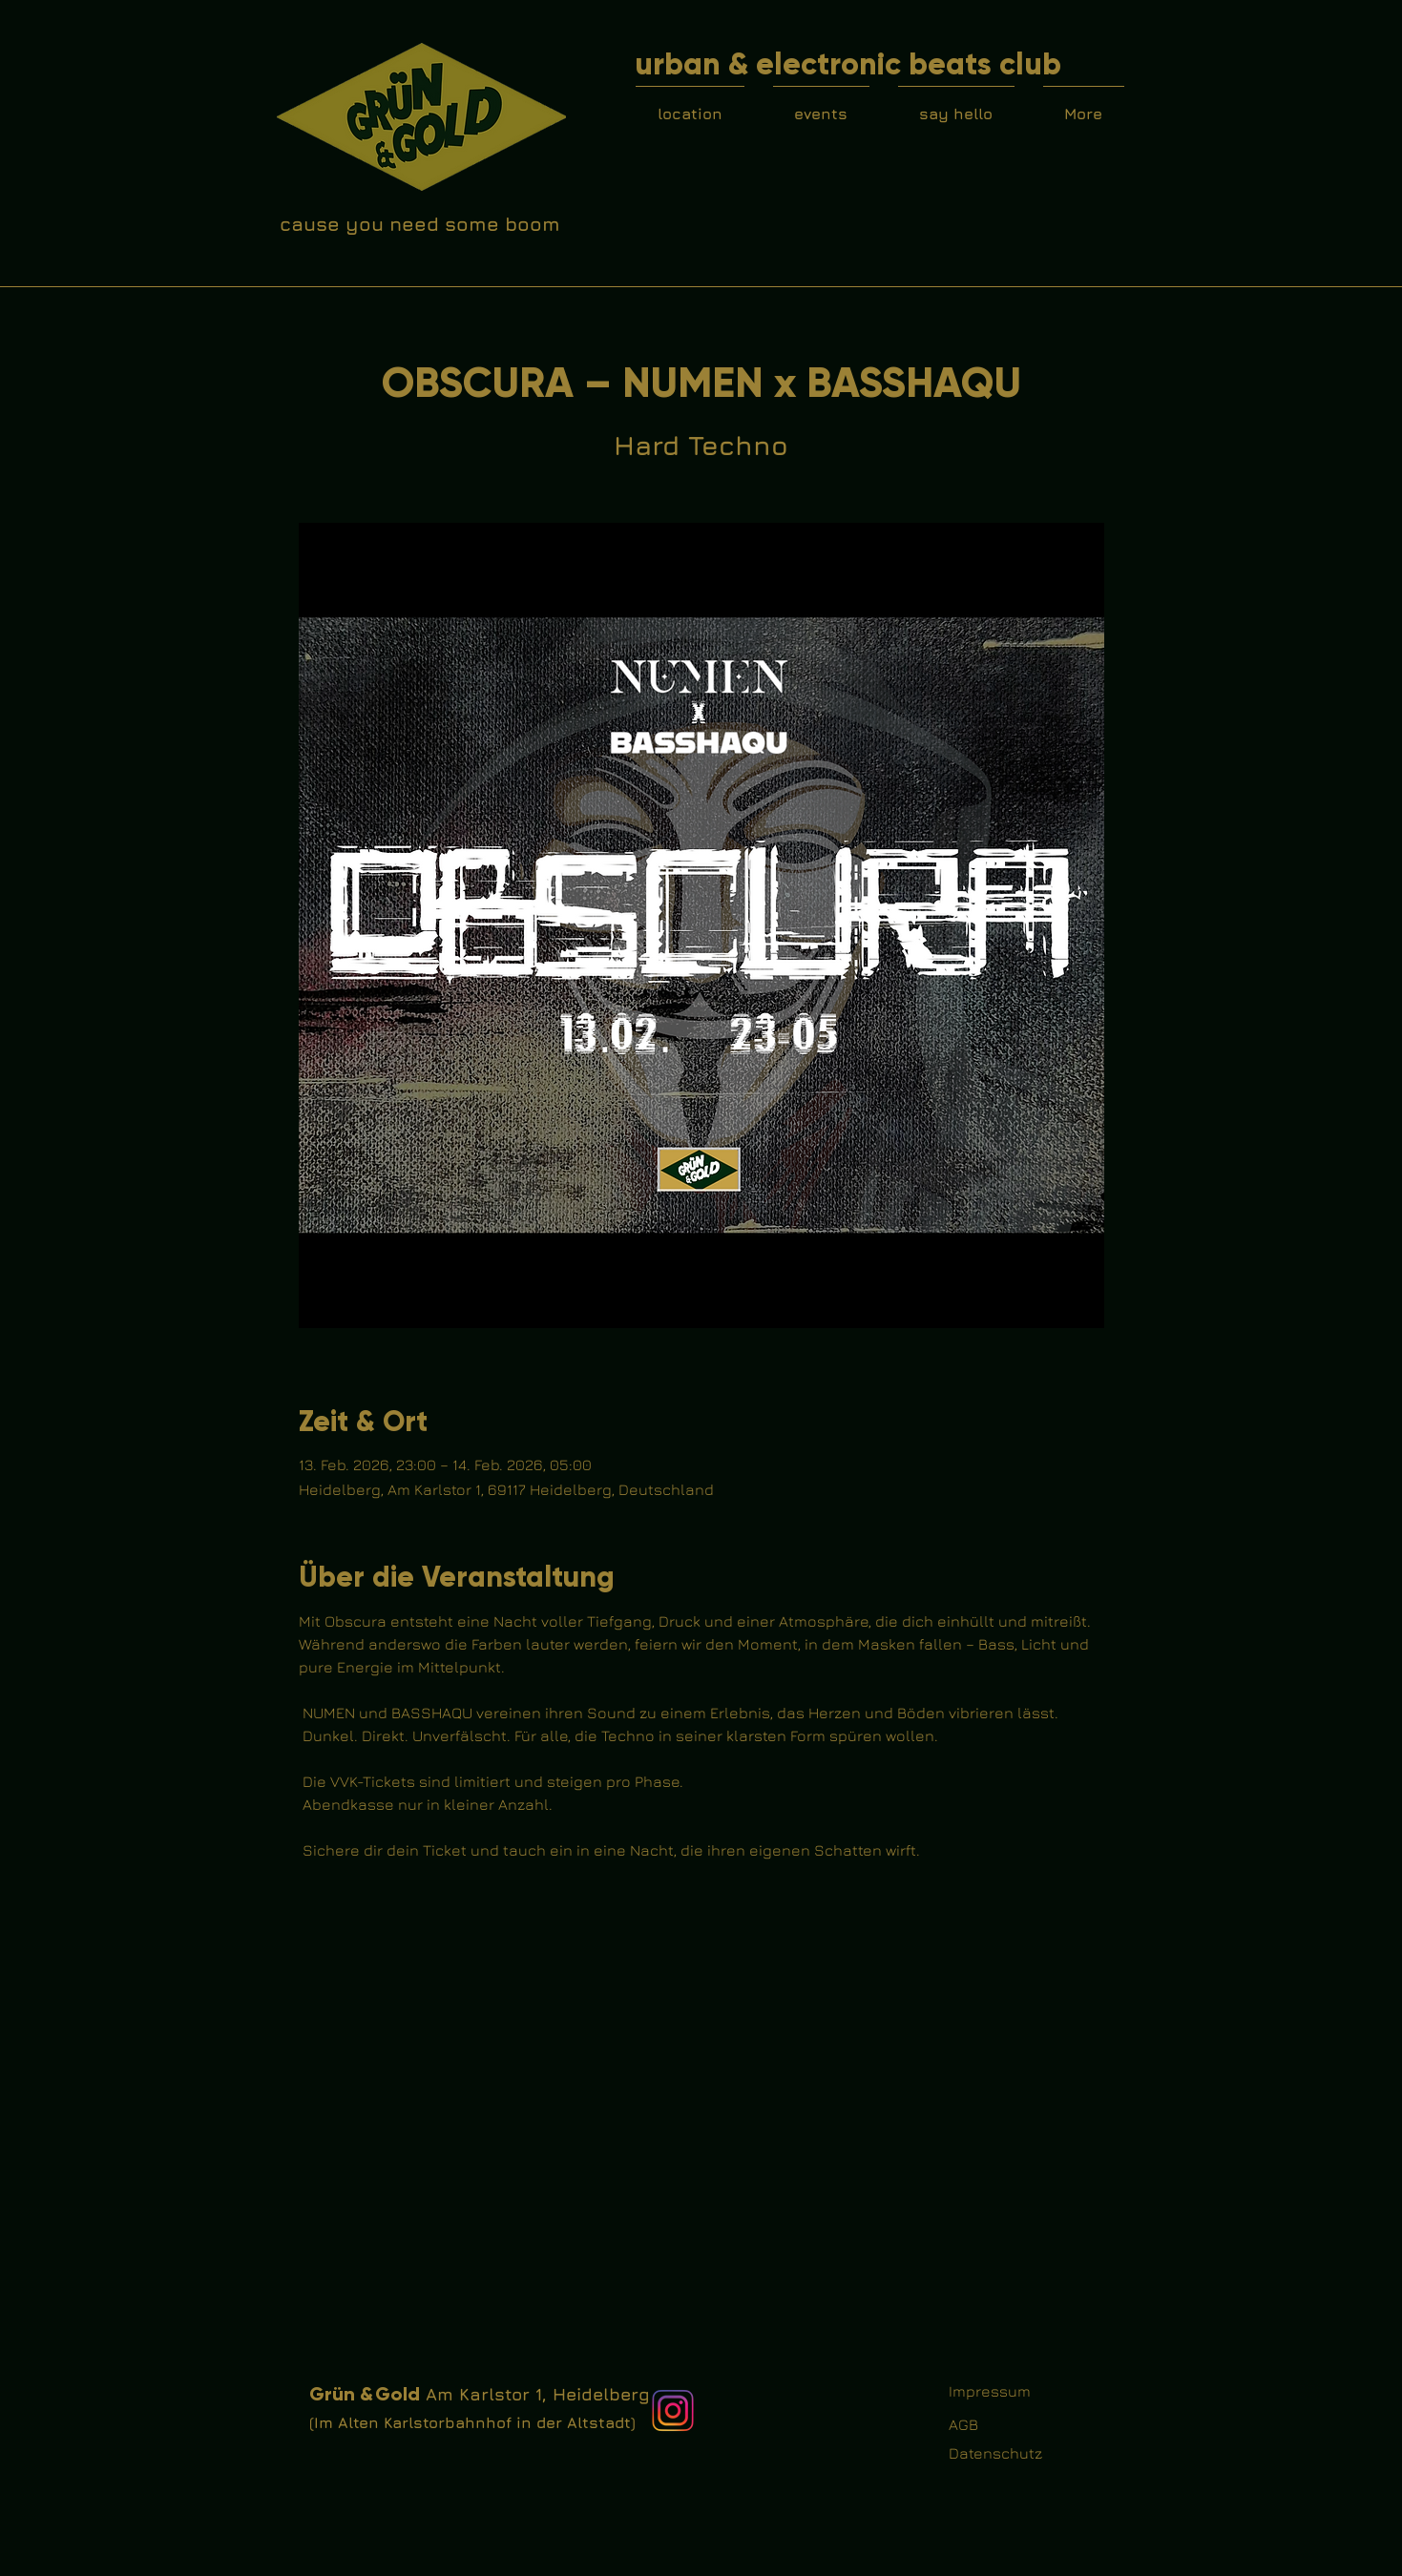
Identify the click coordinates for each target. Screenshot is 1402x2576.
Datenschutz (995, 2453)
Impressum (990, 2390)
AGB (963, 2424)
